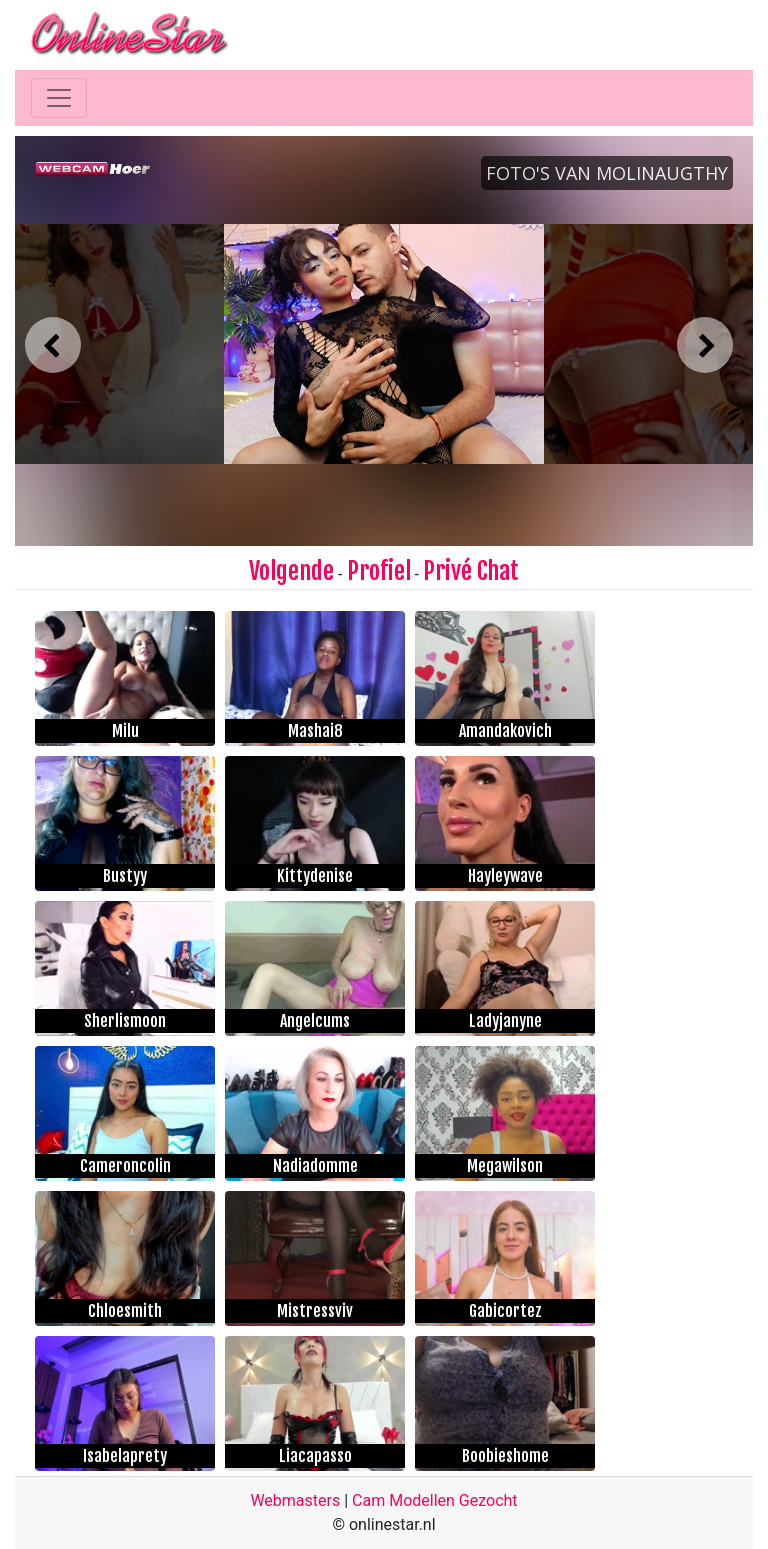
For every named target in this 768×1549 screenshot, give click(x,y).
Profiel (379, 571)
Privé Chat (471, 571)
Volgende (291, 571)
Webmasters (295, 1500)
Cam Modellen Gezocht (435, 1500)
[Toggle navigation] (59, 98)
